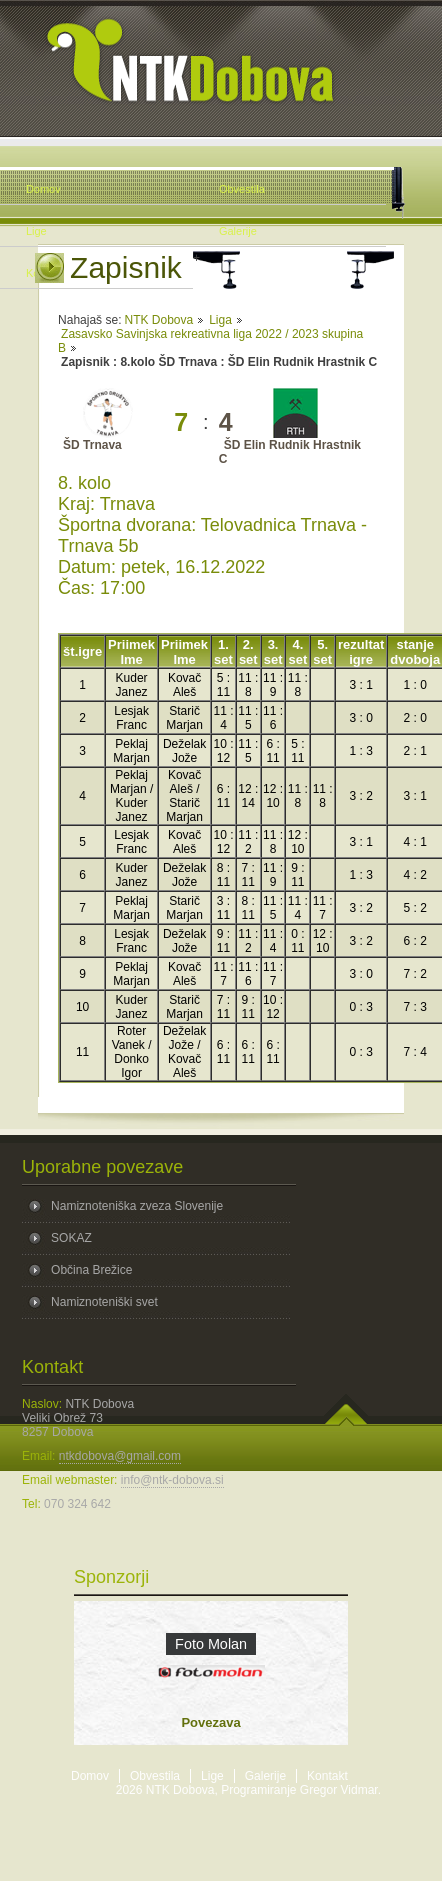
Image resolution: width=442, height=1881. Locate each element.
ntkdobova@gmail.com (120, 1456)
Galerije (265, 1776)
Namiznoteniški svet (104, 1302)
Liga (220, 320)
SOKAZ (71, 1238)
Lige (212, 1776)
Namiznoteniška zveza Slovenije (137, 1206)
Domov (90, 1776)
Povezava (210, 1722)
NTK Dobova (158, 320)
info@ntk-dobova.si (172, 1480)
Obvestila (155, 1776)
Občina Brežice (91, 1270)
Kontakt (327, 1776)
